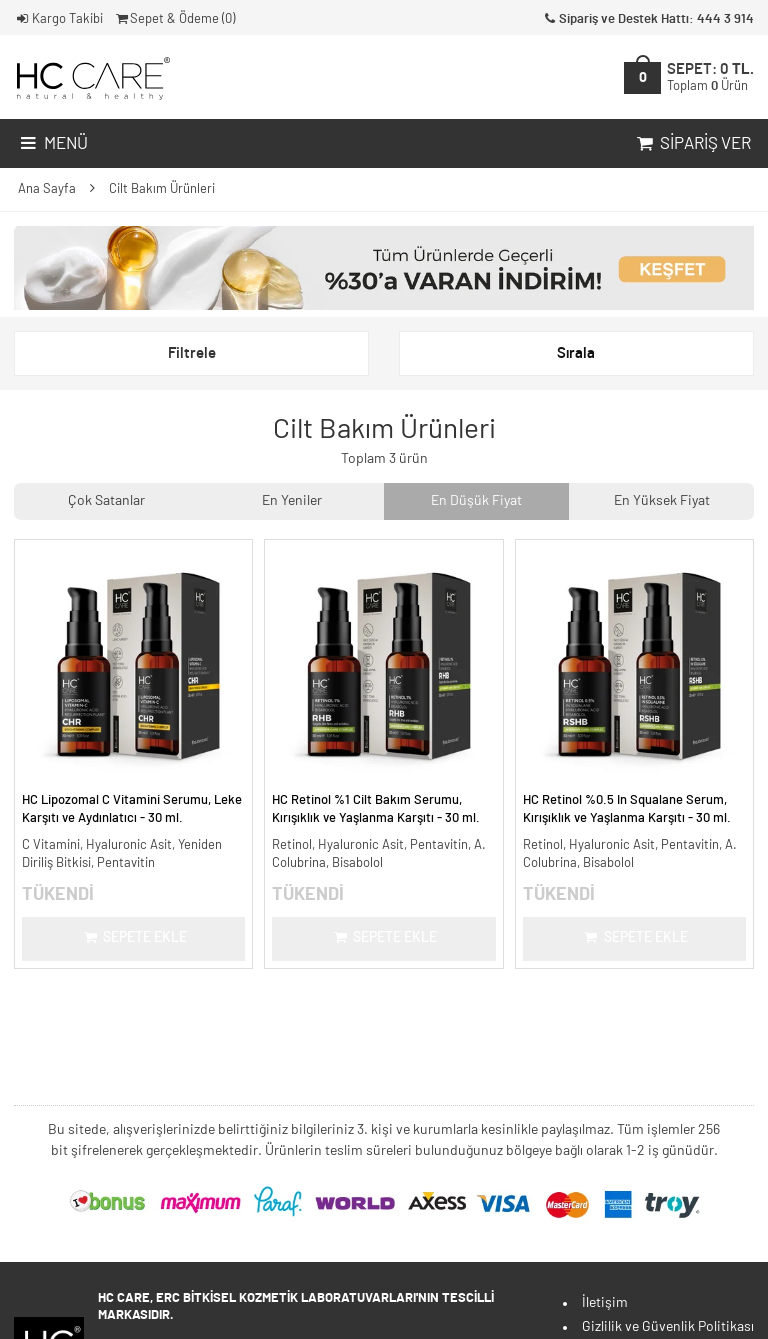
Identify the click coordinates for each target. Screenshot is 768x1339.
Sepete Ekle (133, 938)
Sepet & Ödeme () (174, 19)
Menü (52, 144)
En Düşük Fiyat (476, 501)
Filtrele (192, 353)
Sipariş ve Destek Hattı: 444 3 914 (647, 19)
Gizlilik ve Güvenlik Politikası (668, 1327)
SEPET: (710, 77)
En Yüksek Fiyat (662, 501)
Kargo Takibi (58, 19)
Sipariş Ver (692, 144)
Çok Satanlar (106, 501)
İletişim (605, 1303)
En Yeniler (292, 501)
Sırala (576, 353)
